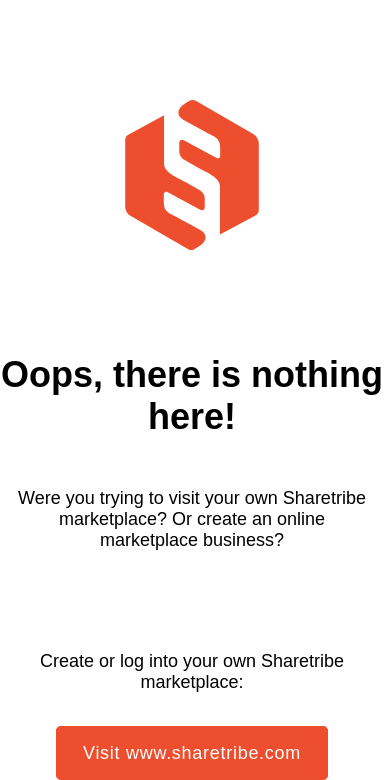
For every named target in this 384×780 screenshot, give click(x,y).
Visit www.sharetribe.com (192, 753)
